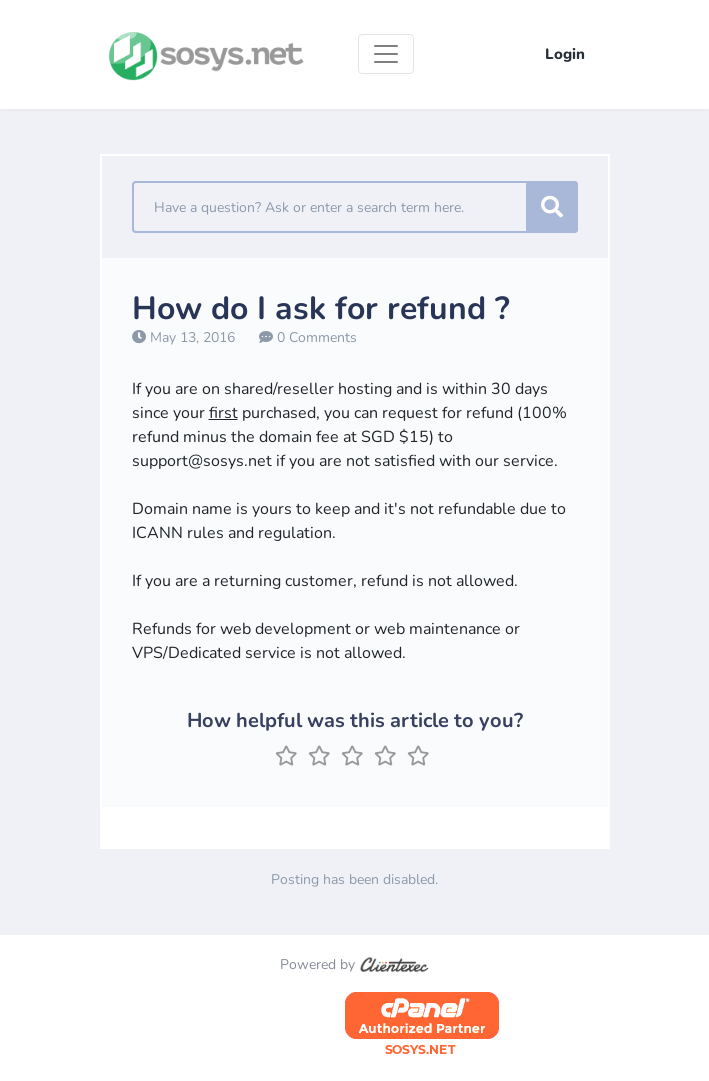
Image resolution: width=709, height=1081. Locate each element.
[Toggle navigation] (386, 54)
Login (565, 54)
